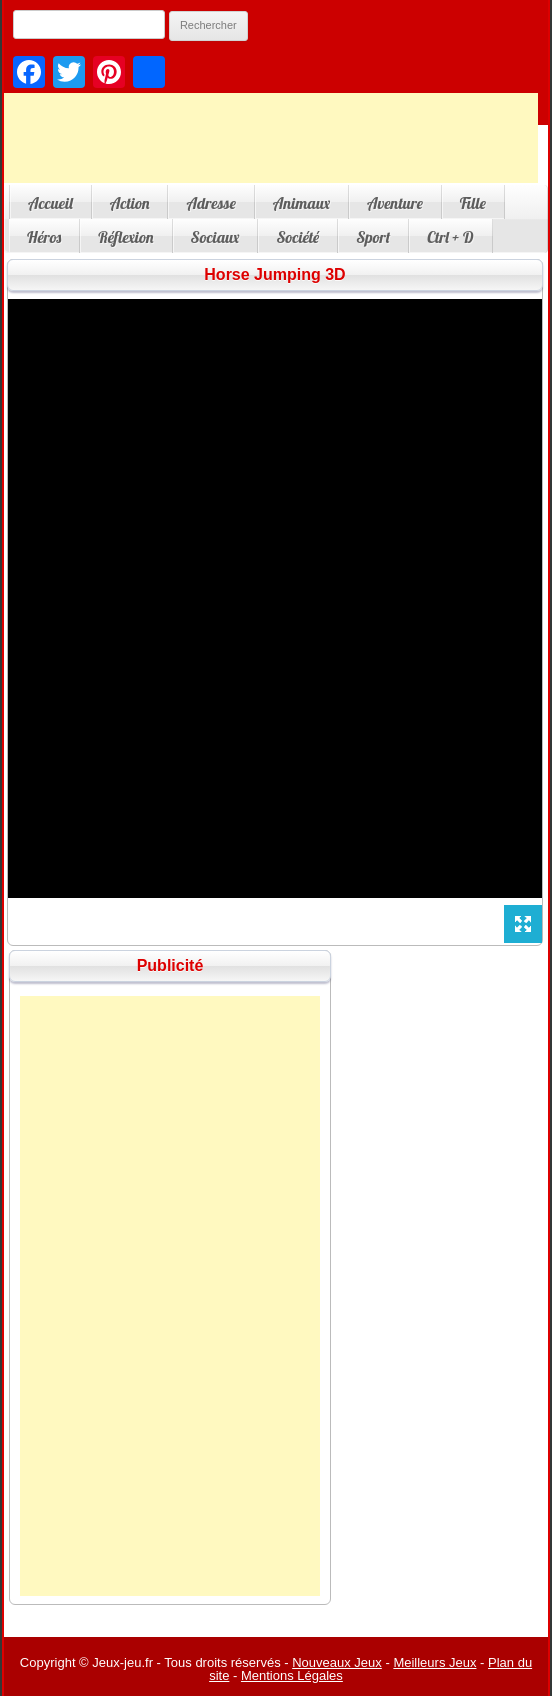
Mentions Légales (292, 1675)
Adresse (210, 203)
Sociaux (215, 237)
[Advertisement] (170, 1296)
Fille (473, 203)
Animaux (301, 203)
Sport (373, 237)
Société (297, 237)
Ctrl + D (450, 237)
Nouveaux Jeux (337, 1662)
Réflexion (125, 237)
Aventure (395, 203)
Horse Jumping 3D (274, 274)
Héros (44, 237)
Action (130, 203)
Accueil (50, 203)
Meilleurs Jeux (434, 1662)
